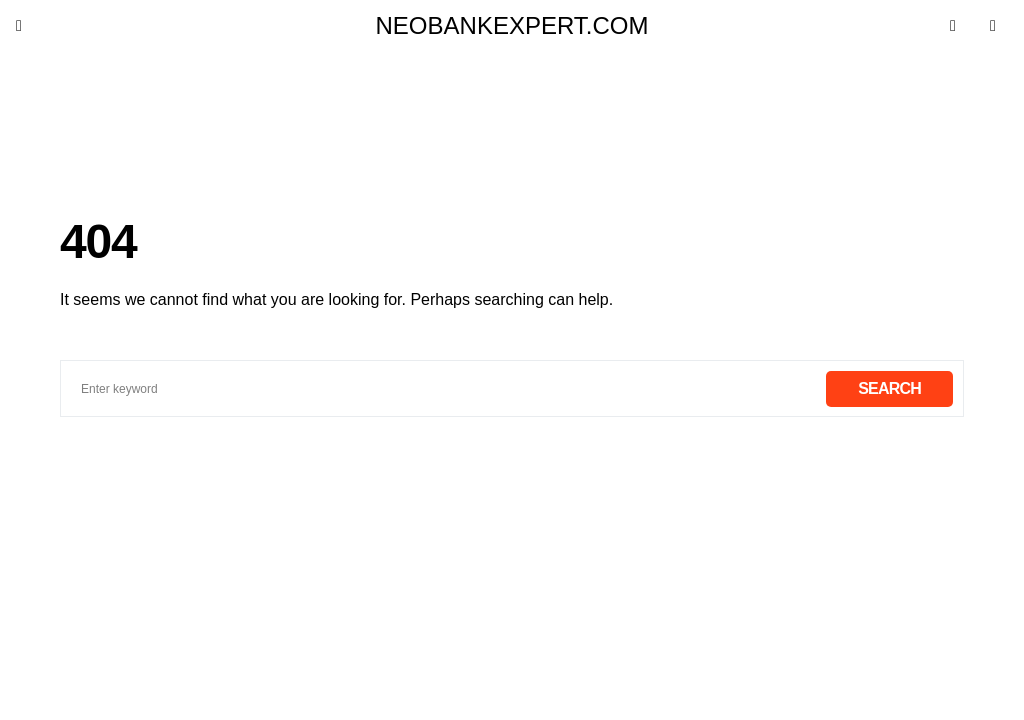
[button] (31, 26)
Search (889, 388)
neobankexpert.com (512, 25)
